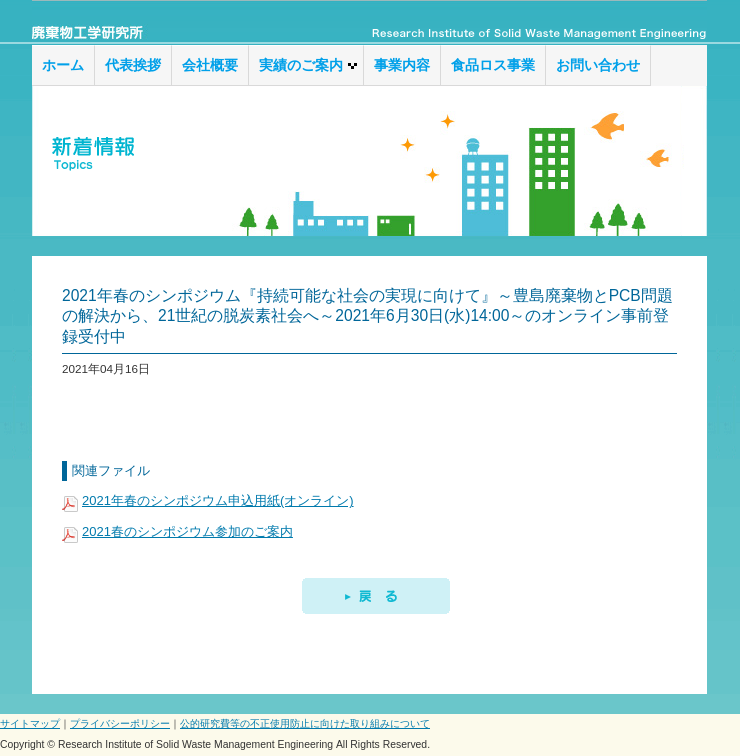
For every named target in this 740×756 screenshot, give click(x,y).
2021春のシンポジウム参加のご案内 (187, 531)
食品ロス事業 (493, 65)
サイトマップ (30, 723)
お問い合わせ (598, 65)
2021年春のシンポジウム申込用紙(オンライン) (218, 500)
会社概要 (210, 65)
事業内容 (402, 65)
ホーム (63, 65)
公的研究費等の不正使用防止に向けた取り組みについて (305, 723)
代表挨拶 (133, 65)
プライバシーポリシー (120, 723)
